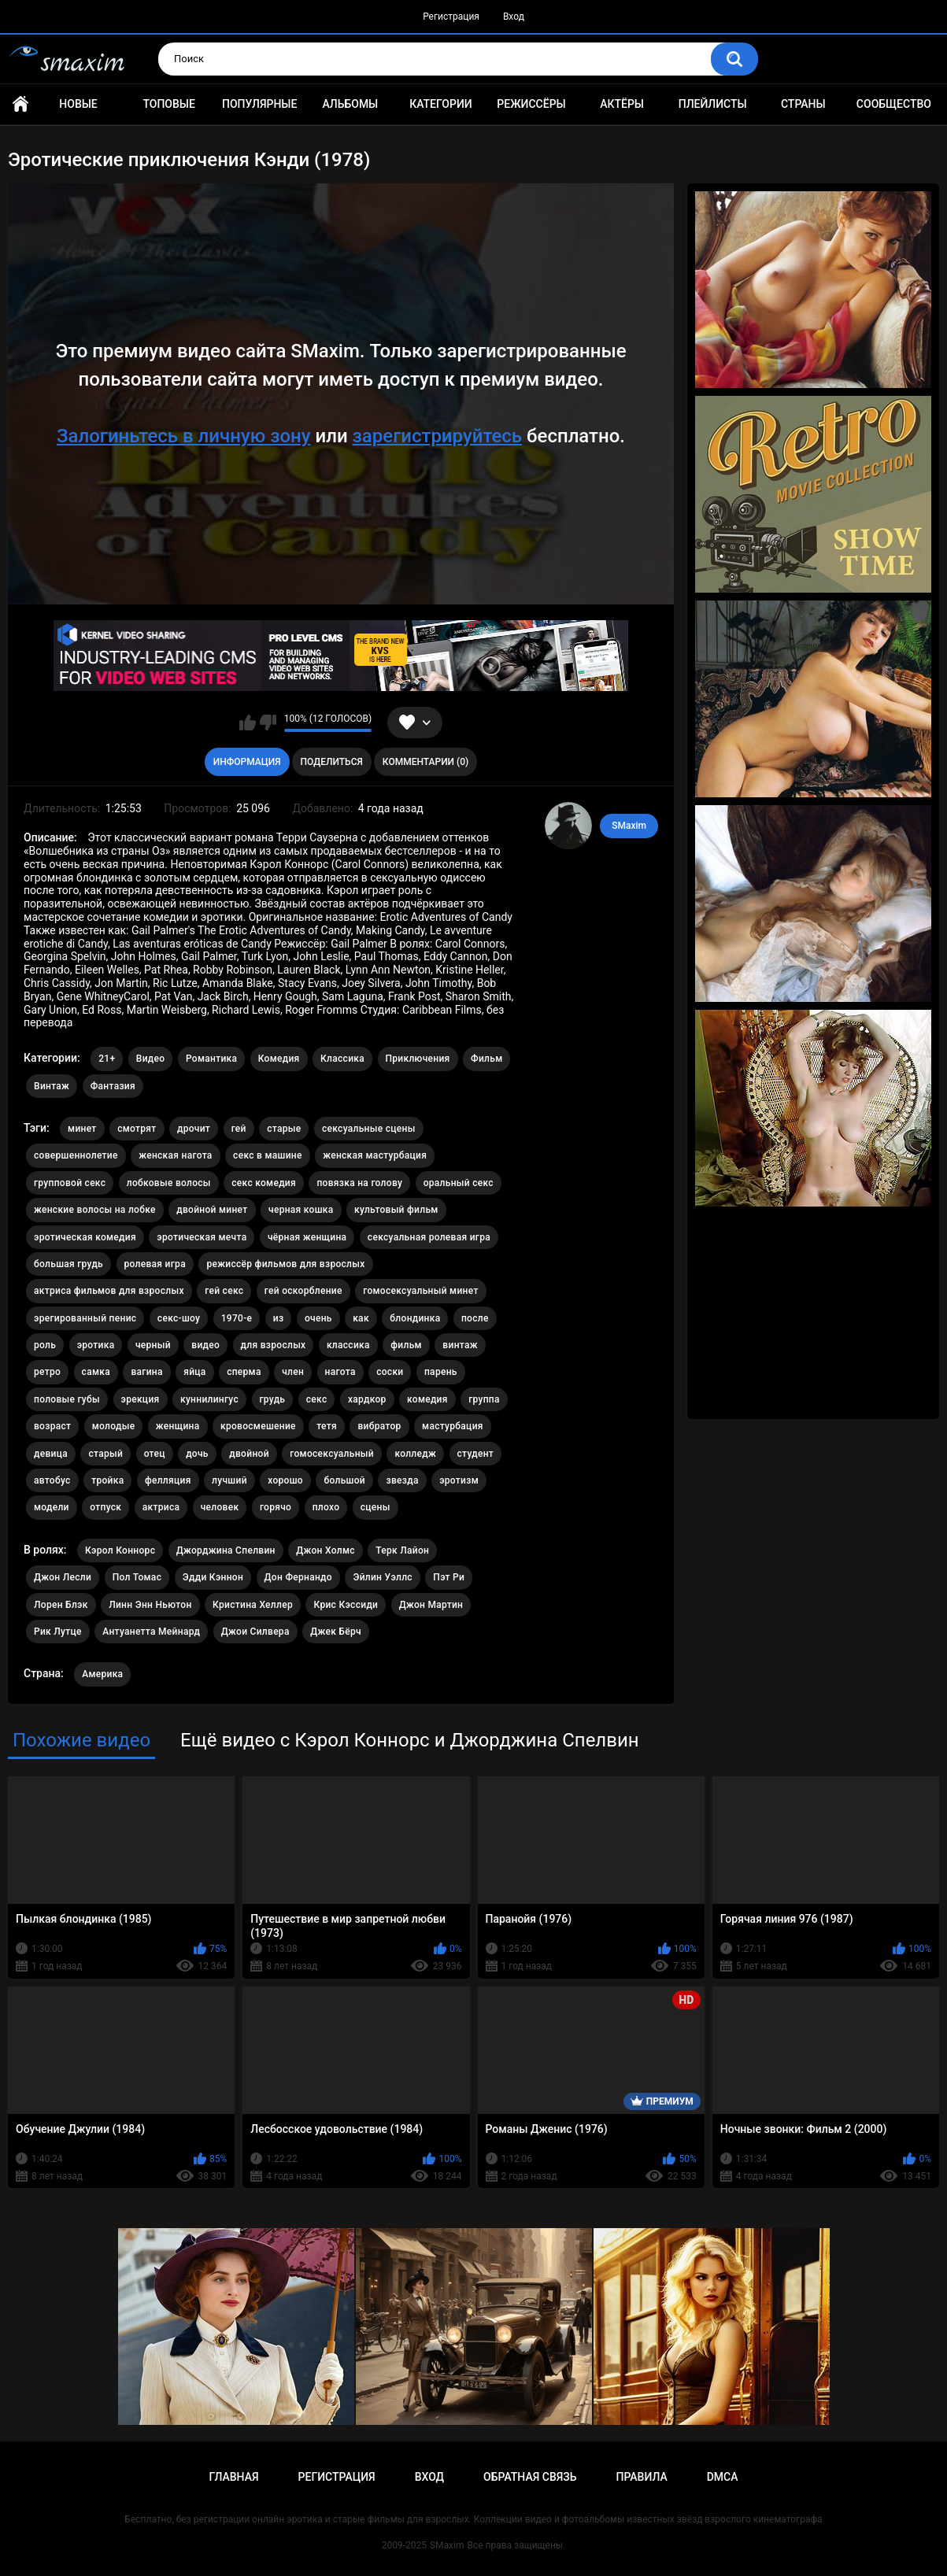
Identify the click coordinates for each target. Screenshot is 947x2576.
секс (316, 1399)
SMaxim (629, 825)
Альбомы (350, 104)
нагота (340, 1371)
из (278, 1318)
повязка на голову (359, 1182)
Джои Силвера (255, 1631)
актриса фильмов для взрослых (109, 1290)
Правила (641, 2477)
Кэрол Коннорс (120, 1550)
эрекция (140, 1399)
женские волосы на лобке (95, 1209)
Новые (78, 104)
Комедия (279, 1058)
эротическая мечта (201, 1237)
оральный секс (459, 1182)
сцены (375, 1507)
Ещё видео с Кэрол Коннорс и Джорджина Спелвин (409, 1740)
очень (318, 1318)
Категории (440, 104)
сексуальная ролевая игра (429, 1237)
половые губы (67, 1399)
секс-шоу (178, 1318)
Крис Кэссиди (345, 1604)
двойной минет (211, 1209)
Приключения (418, 1058)
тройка (107, 1480)
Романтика (211, 1058)
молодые (113, 1426)
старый (105, 1453)
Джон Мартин (431, 1604)
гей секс (224, 1290)
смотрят (136, 1128)
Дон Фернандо (298, 1577)
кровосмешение (258, 1426)
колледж (415, 1453)
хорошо (285, 1480)
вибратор (379, 1426)
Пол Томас (137, 1577)
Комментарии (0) (425, 761)
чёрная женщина (307, 1237)
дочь (197, 1453)
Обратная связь (529, 2477)
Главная (20, 104)
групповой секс (69, 1182)
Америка (102, 1674)
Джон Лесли (62, 1577)
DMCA (722, 2477)
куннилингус (209, 1399)
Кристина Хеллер (253, 1604)
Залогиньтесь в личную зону (184, 436)
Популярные (259, 104)
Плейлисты (713, 104)
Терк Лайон (402, 1550)
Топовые (168, 104)
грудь (273, 1399)
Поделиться (332, 761)
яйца (194, 1371)
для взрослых (273, 1345)
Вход (513, 16)
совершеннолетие (76, 1155)
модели (51, 1507)
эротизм (459, 1480)
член (293, 1371)
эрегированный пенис (85, 1318)
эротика (96, 1345)
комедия (427, 1399)
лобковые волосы (169, 1182)
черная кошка (301, 1209)
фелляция (168, 1480)
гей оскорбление (303, 1290)
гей (238, 1128)
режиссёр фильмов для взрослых (285, 1264)
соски (389, 1371)
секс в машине (267, 1155)
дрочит (193, 1128)
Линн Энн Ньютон (150, 1604)
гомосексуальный (332, 1453)
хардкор (367, 1399)
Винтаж (51, 1086)
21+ (106, 1058)
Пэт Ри (448, 1577)
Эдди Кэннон (213, 1577)
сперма (244, 1371)
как (361, 1318)
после (475, 1318)
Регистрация (451, 16)
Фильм (486, 1058)
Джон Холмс (325, 1550)
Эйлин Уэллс (382, 1577)
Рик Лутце (58, 1631)
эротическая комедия (85, 1237)
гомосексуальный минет (420, 1290)
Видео (150, 1058)
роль (45, 1345)
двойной (249, 1453)
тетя (326, 1426)
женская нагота (175, 1155)
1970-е (237, 1318)
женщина (178, 1426)
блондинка (415, 1318)
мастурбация (452, 1426)
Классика (342, 1058)
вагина (146, 1371)
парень (440, 1371)
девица (51, 1453)
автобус (52, 1480)
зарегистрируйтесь (437, 436)
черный (153, 1345)
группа (484, 1399)
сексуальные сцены (369, 1128)
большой (344, 1480)
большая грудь (68, 1264)
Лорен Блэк (61, 1604)
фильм (406, 1345)
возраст (52, 1426)
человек (220, 1507)
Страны (803, 104)
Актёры (622, 104)
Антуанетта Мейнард (151, 1631)
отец (154, 1453)
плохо (326, 1507)
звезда (402, 1480)
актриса (161, 1507)
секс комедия (263, 1182)
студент (475, 1453)
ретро (47, 1371)
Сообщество (893, 104)
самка (96, 1371)
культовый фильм (396, 1209)
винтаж (459, 1345)
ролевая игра (155, 1264)
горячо (275, 1507)
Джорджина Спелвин (226, 1550)
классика (348, 1345)
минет (82, 1128)
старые (284, 1128)
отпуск (105, 1507)
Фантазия (113, 1086)
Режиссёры (531, 104)
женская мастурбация (375, 1155)
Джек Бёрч (335, 1631)
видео (205, 1345)
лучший (229, 1480)
